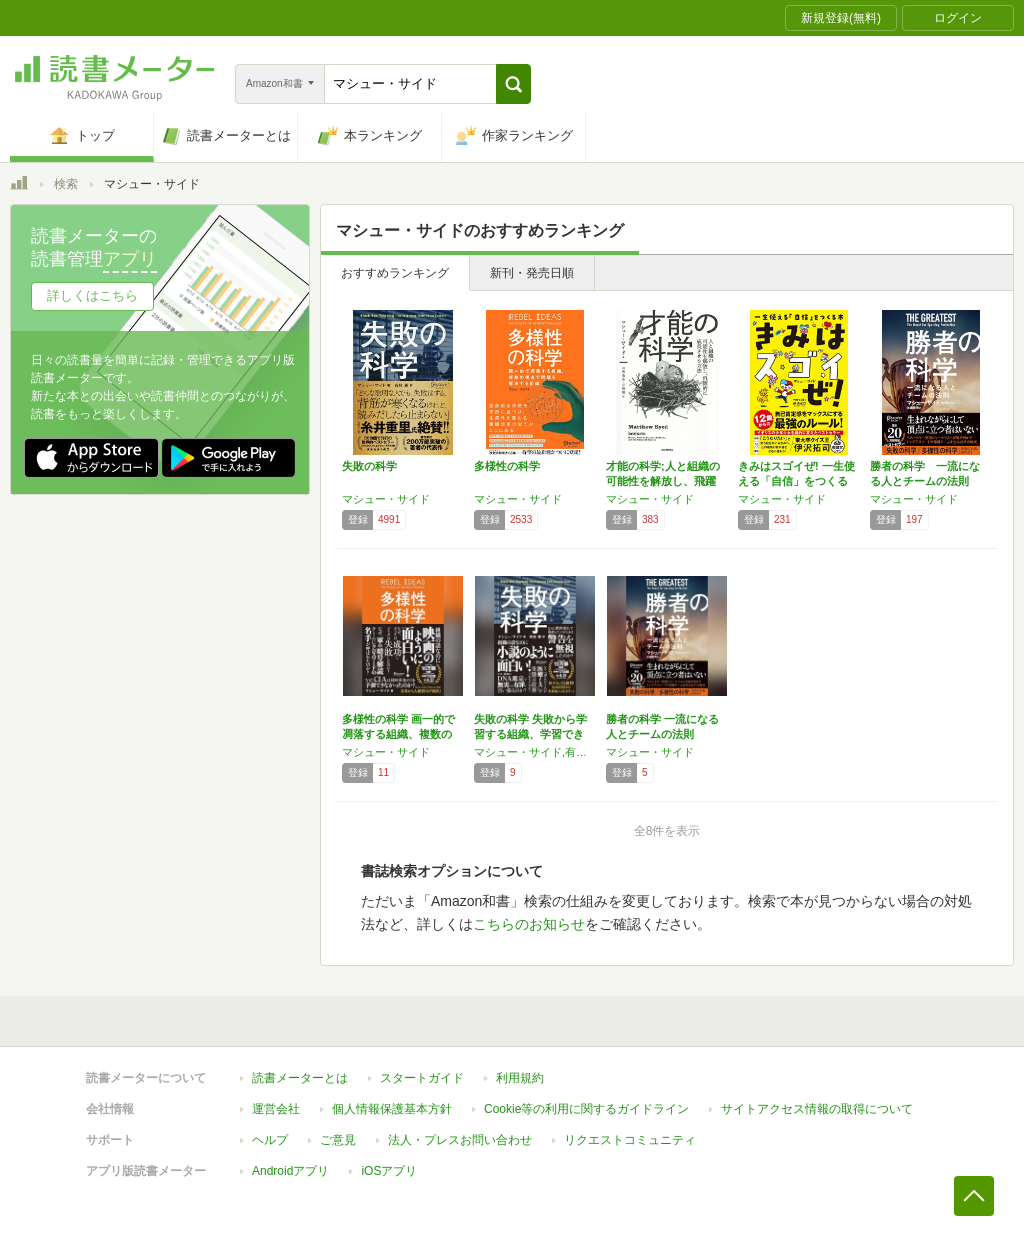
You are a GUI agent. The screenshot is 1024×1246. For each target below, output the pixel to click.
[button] (513, 84)
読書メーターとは (300, 1078)
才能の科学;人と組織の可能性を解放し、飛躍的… (663, 481)
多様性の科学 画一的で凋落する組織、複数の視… (398, 734)
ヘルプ (270, 1140)
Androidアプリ (290, 1171)
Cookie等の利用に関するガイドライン (586, 1109)
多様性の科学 (507, 466)
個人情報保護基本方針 (392, 1109)
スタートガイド (422, 1078)
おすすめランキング (395, 273)
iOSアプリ (389, 1171)
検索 (66, 184)
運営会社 (276, 1109)
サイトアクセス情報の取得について (817, 1109)
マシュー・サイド (386, 499)
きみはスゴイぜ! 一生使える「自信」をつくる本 (796, 481)
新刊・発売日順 (532, 273)
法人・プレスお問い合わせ (460, 1140)
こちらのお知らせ (529, 924)
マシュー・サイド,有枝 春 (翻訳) (535, 752)
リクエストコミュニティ (630, 1140)
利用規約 (520, 1078)
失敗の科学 (369, 466)
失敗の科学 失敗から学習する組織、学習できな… (530, 734)
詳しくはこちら (92, 295)
